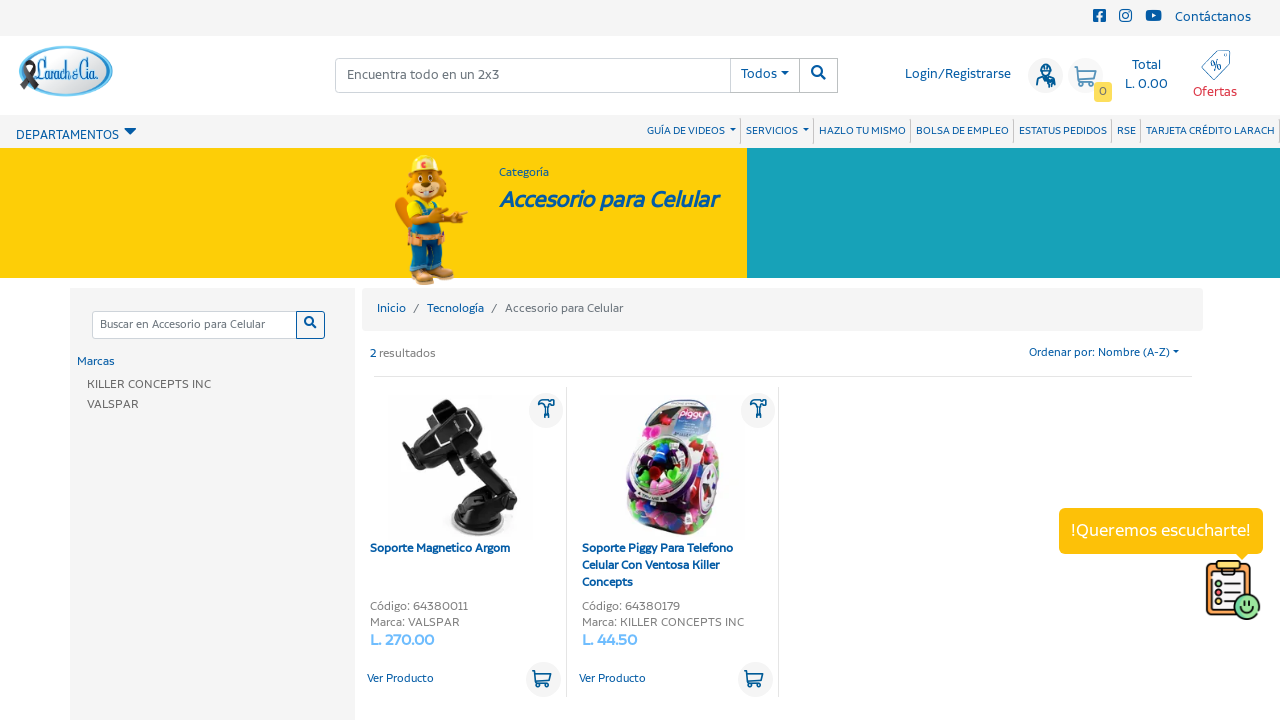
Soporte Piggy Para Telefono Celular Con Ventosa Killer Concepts (663, 493)
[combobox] (533, 75)
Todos (759, 74)
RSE (1126, 131)
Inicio (391, 308)
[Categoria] (194, 325)
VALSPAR (113, 404)
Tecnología (455, 308)
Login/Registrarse (958, 74)
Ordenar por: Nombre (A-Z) (1099, 353)
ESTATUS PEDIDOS (1063, 131)
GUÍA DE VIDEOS (687, 131)
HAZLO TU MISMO (862, 131)
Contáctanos (1213, 17)
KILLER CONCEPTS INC (149, 384)
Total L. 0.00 (1146, 75)
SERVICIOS (773, 131)
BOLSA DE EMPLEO (962, 131)
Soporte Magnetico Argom (451, 476)
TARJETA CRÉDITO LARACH (1210, 131)
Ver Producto (400, 679)
